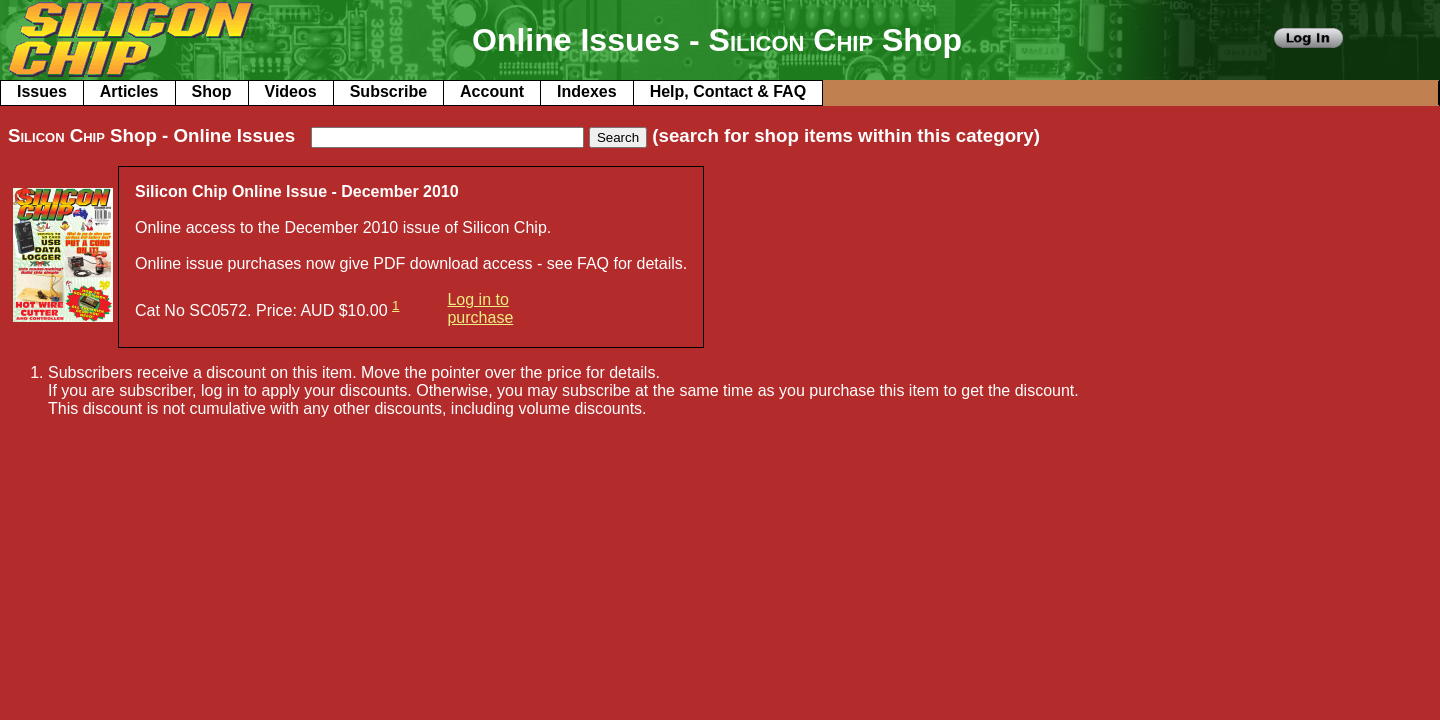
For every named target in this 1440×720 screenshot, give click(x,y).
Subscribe (388, 91)
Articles (129, 91)
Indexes (587, 91)
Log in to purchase (480, 308)
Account (492, 91)
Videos (291, 91)
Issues (42, 91)
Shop (212, 91)
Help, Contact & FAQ (728, 91)
